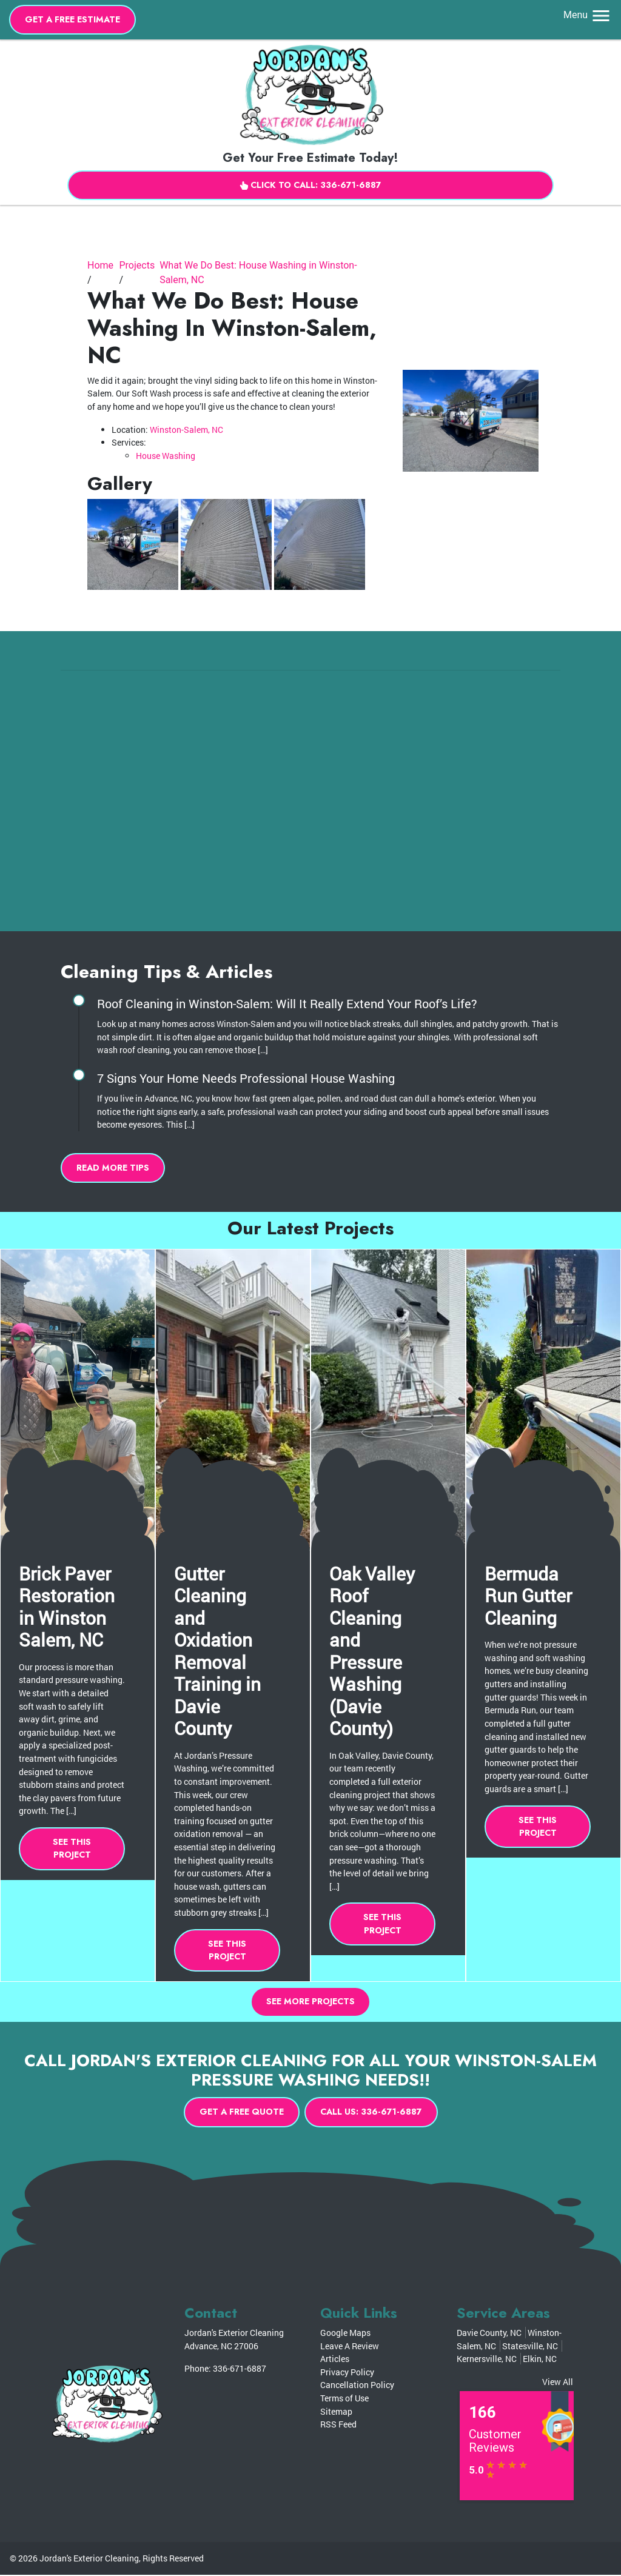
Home (100, 266)
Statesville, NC (530, 2346)
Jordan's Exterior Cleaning (89, 2559)
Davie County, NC (489, 2334)
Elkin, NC (540, 2360)
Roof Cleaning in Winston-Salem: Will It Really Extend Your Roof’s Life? (287, 1004)
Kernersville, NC (487, 2360)
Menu (587, 15)
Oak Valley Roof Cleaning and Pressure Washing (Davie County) (372, 1651)
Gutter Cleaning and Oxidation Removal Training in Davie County (217, 1651)
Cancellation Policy (357, 2386)
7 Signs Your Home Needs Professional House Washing (246, 1078)
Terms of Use (344, 2399)
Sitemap (336, 2412)
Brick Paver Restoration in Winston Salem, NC (67, 1606)
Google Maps (345, 2334)
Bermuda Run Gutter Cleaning (528, 1595)
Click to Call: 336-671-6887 (310, 185)
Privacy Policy (347, 2372)
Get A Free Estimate (73, 19)
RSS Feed (338, 2425)
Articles (334, 2360)
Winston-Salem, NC (186, 429)
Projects (137, 266)
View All (557, 2382)
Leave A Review (349, 2346)
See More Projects (310, 2002)
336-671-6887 (239, 2369)
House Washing (165, 455)
